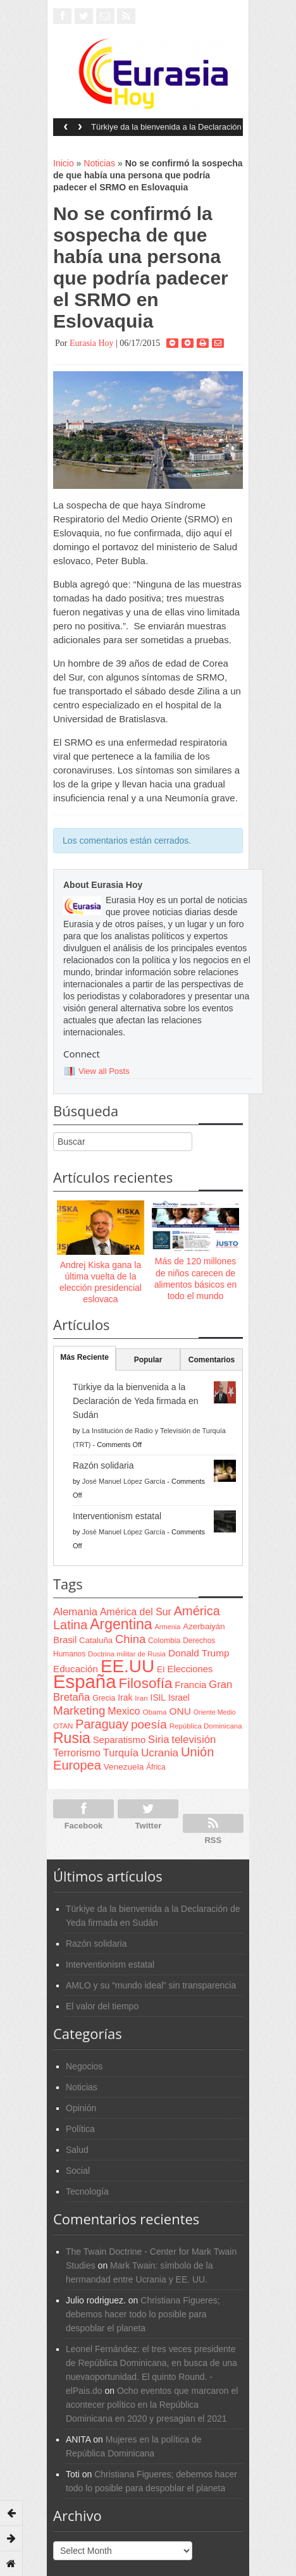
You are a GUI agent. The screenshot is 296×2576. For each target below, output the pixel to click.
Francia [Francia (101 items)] (190, 1684)
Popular (148, 1359)
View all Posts (104, 1071)
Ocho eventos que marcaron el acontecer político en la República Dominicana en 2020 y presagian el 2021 (152, 2405)
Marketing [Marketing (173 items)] (79, 1710)
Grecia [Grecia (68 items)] (103, 1698)
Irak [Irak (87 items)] (125, 1697)
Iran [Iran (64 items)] (141, 1698)
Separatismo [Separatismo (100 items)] (119, 1740)
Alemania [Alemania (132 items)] (75, 1612)
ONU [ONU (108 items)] (179, 1711)
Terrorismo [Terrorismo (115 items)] (77, 1752)
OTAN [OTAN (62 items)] (63, 1726)
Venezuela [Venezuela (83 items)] (124, 1767)
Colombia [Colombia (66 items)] (164, 1640)
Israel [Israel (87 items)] (179, 1697)
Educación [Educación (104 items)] (75, 1668)
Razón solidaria (103, 1465)
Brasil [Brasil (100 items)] (65, 1640)
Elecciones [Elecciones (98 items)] (190, 1669)
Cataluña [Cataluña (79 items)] (96, 1640)
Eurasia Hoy (92, 343)
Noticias (99, 163)
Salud (77, 2150)
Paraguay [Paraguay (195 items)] (101, 1724)
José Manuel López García (123, 1481)
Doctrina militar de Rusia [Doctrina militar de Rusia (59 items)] (127, 1654)
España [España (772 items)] (84, 1681)
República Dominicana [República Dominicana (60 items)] (206, 1726)
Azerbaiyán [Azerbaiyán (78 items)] (204, 1626)
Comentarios (211, 1359)
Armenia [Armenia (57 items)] (168, 1626)
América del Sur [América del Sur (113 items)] (135, 1611)
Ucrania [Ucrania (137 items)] (159, 1752)
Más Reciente (84, 1357)
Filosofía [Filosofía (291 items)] (145, 1683)
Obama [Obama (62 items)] (154, 1712)
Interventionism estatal (117, 1516)
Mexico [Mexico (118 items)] (124, 1710)
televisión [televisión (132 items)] (193, 1740)
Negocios (84, 2066)
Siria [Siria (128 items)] (158, 1740)
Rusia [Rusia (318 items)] (71, 1738)
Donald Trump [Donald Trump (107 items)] (198, 1653)
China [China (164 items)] (130, 1639)
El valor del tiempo (102, 2006)
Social (78, 2171)
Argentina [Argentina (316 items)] (121, 1624)
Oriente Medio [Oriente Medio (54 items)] (215, 1712)
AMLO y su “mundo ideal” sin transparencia (151, 1985)
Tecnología (87, 2191)
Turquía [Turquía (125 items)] (121, 1752)
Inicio (63, 163)
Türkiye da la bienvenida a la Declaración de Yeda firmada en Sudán (166, 131)
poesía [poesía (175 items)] (149, 1724)
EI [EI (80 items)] (161, 1669)
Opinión (81, 2108)
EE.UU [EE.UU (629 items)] (127, 1666)
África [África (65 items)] (156, 1767)
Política (80, 2129)
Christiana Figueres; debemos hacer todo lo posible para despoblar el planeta (143, 2314)
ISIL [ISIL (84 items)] (158, 1698)
